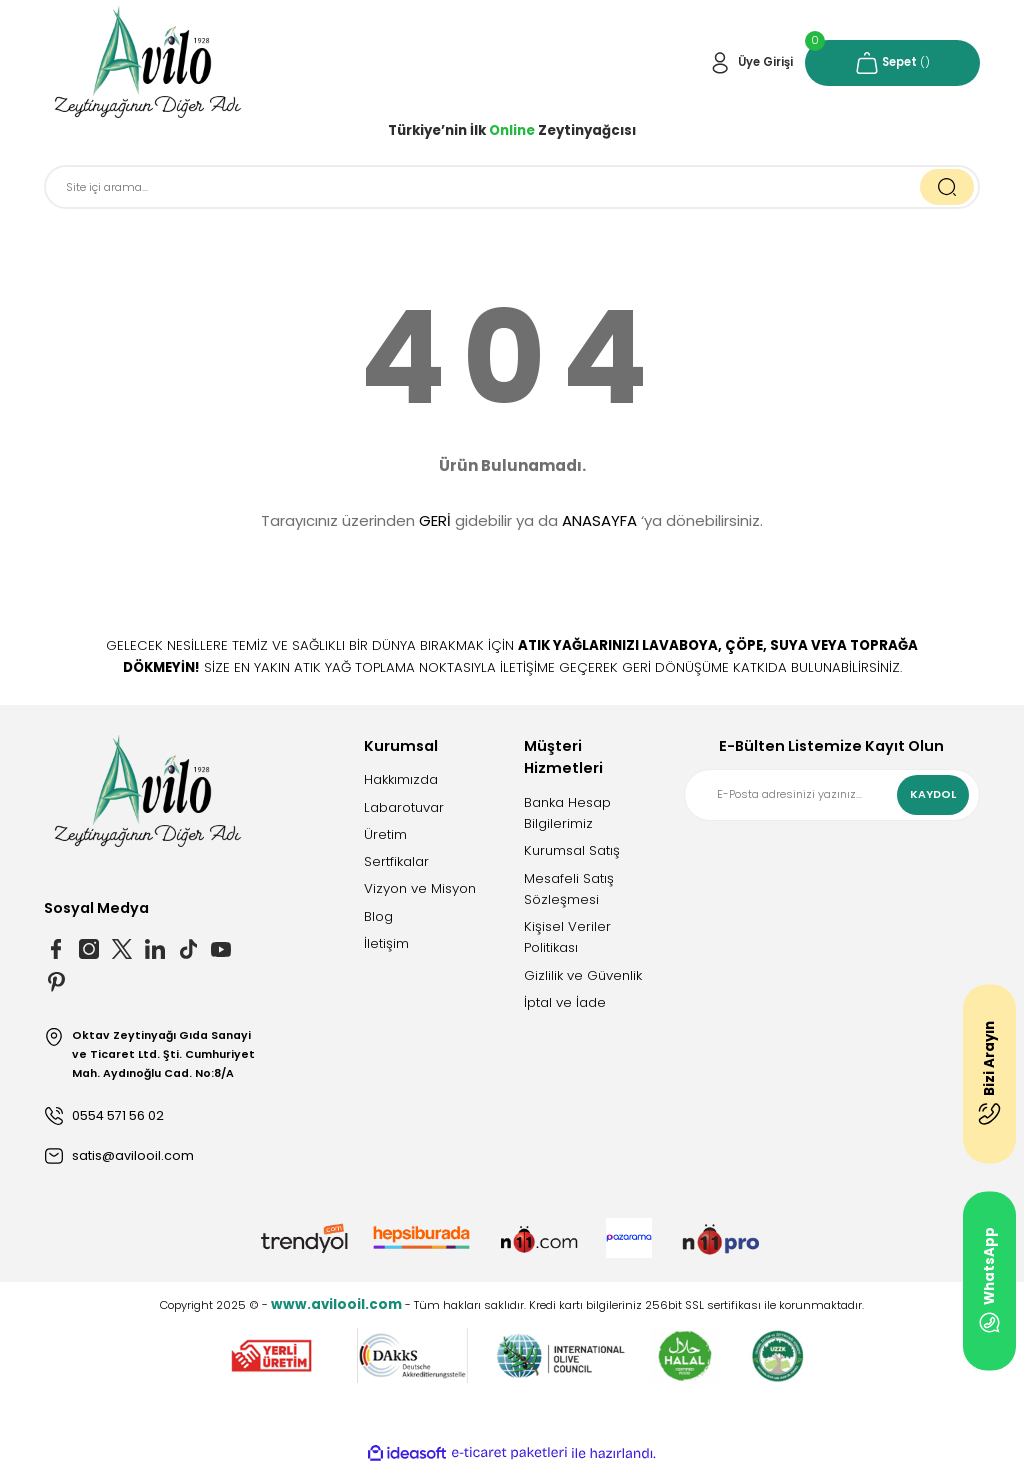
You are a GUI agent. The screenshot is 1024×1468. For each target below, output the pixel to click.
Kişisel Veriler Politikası (567, 937)
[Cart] (892, 63)
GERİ (435, 520)
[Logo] (148, 63)
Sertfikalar (396, 861)
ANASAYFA (599, 520)
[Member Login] (750, 63)
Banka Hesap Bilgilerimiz (567, 813)
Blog (378, 916)
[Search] (512, 187)
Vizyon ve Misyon (420, 888)
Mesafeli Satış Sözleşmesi (569, 889)
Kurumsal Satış (572, 850)
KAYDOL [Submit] (932, 795)
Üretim (385, 834)
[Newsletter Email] (832, 795)
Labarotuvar (404, 807)
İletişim (386, 943)
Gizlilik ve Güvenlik (583, 975)
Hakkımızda (401, 779)
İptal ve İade (565, 1002)
